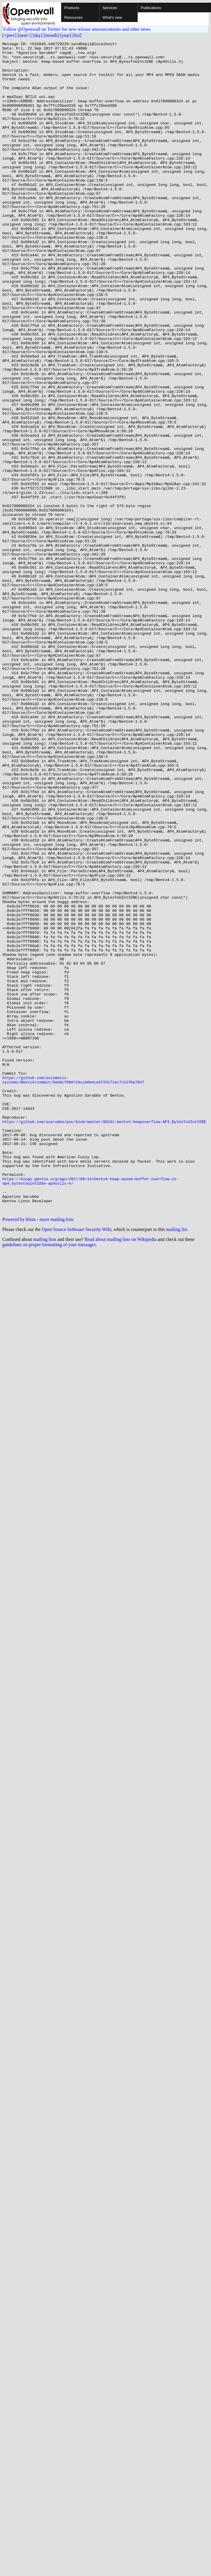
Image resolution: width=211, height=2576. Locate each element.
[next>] (24, 35)
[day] (38, 35)
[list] (76, 35)
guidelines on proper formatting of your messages (49, 1478)
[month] (51, 35)
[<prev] (9, 35)
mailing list (176, 1463)
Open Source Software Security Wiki (76, 1463)
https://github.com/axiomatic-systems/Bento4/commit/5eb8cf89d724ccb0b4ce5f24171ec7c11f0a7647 (73, 1288)
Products (71, 8)
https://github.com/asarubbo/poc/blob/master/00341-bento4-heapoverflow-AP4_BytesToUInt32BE (104, 1338)
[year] (65, 35)
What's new (112, 17)
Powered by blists (19, 1453)
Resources (73, 17)
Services (109, 8)
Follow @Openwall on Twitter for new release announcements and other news (77, 29)
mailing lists (44, 1473)
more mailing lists (57, 1453)
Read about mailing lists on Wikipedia (120, 1473)
